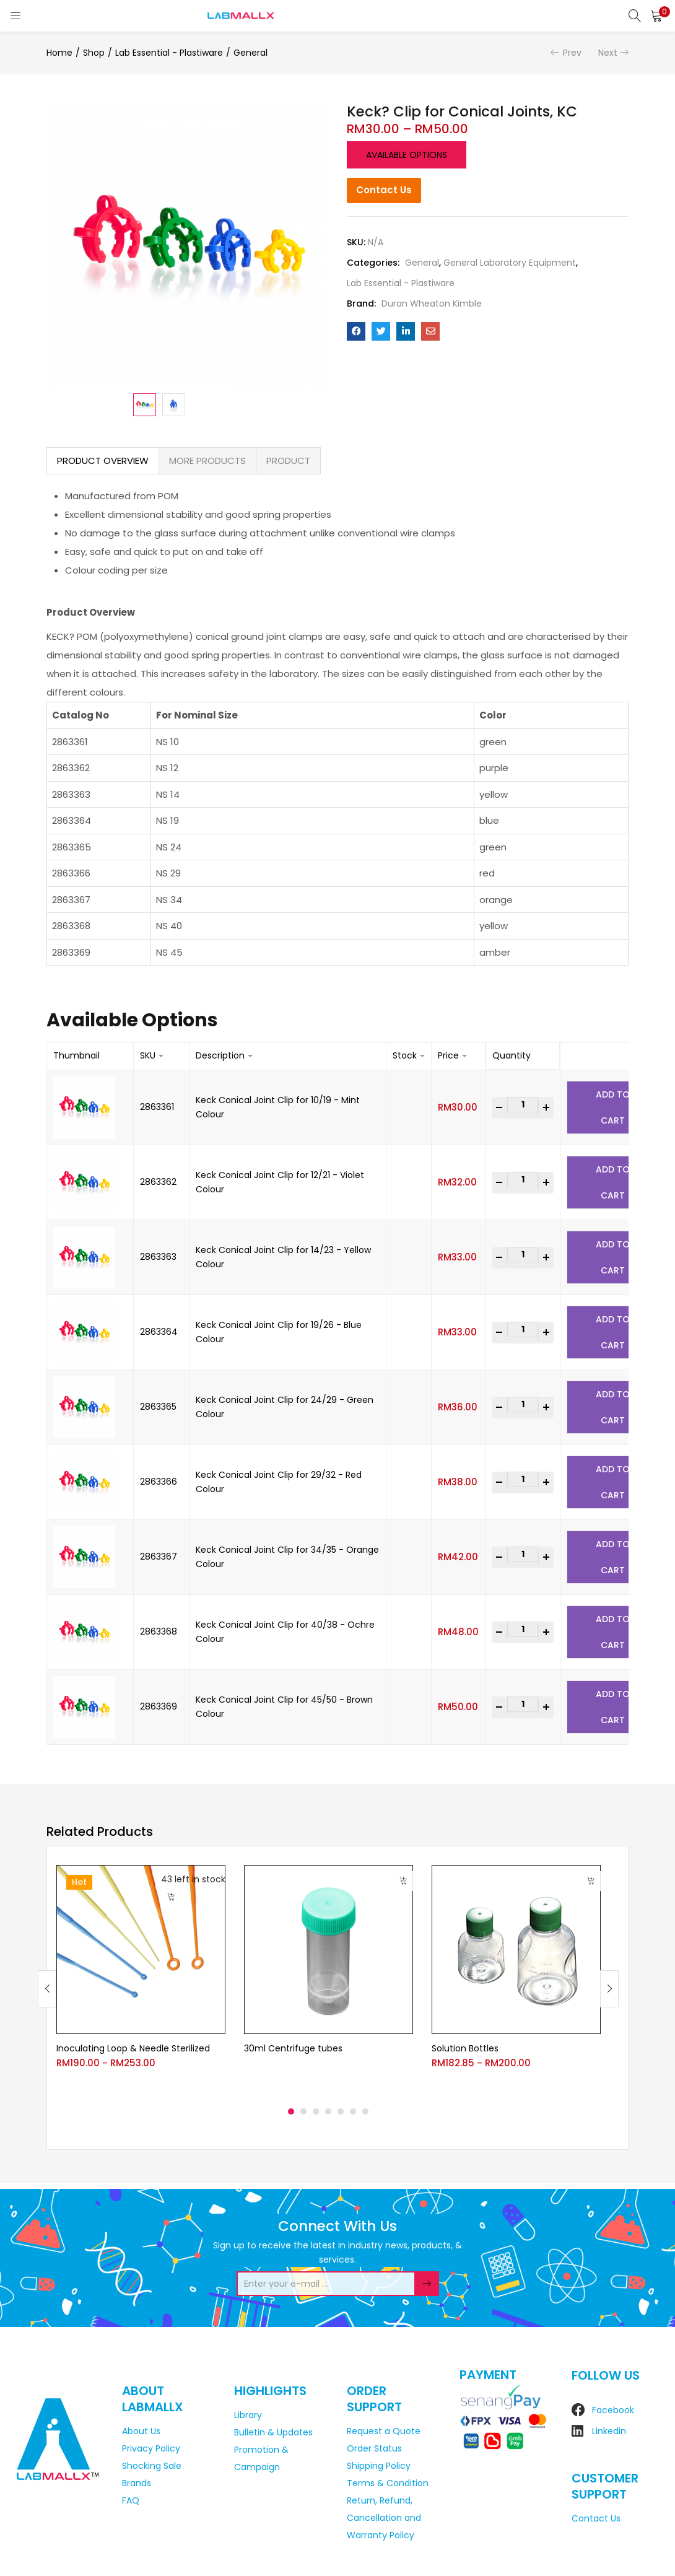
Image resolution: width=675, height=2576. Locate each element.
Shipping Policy (379, 2466)
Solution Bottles (465, 2048)
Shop (94, 52)
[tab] (102, 460)
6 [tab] (353, 2111)
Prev (572, 52)
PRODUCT (288, 460)
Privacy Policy (151, 2448)
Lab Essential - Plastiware (169, 52)
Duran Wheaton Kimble (431, 303)
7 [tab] (365, 2111)
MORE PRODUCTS (207, 460)
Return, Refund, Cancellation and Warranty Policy (384, 2517)
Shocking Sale (151, 2466)
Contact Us (384, 189)
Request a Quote (383, 2431)
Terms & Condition (388, 2483)
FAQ (130, 2500)
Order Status (374, 2448)
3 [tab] (316, 2111)
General (250, 52)
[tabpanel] (140, 1979)
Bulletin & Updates (273, 2432)
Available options (406, 155)
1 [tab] (291, 2111)
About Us (141, 2431)
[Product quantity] (522, 1104)
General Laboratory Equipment (509, 262)
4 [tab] (328, 2111)
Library (248, 2415)
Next (607, 52)
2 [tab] (303, 2111)
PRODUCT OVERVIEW (103, 460)
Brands (136, 2483)
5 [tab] (341, 2111)
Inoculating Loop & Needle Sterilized (133, 2048)
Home (59, 52)
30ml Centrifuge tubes (293, 2048)
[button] (656, 15)
